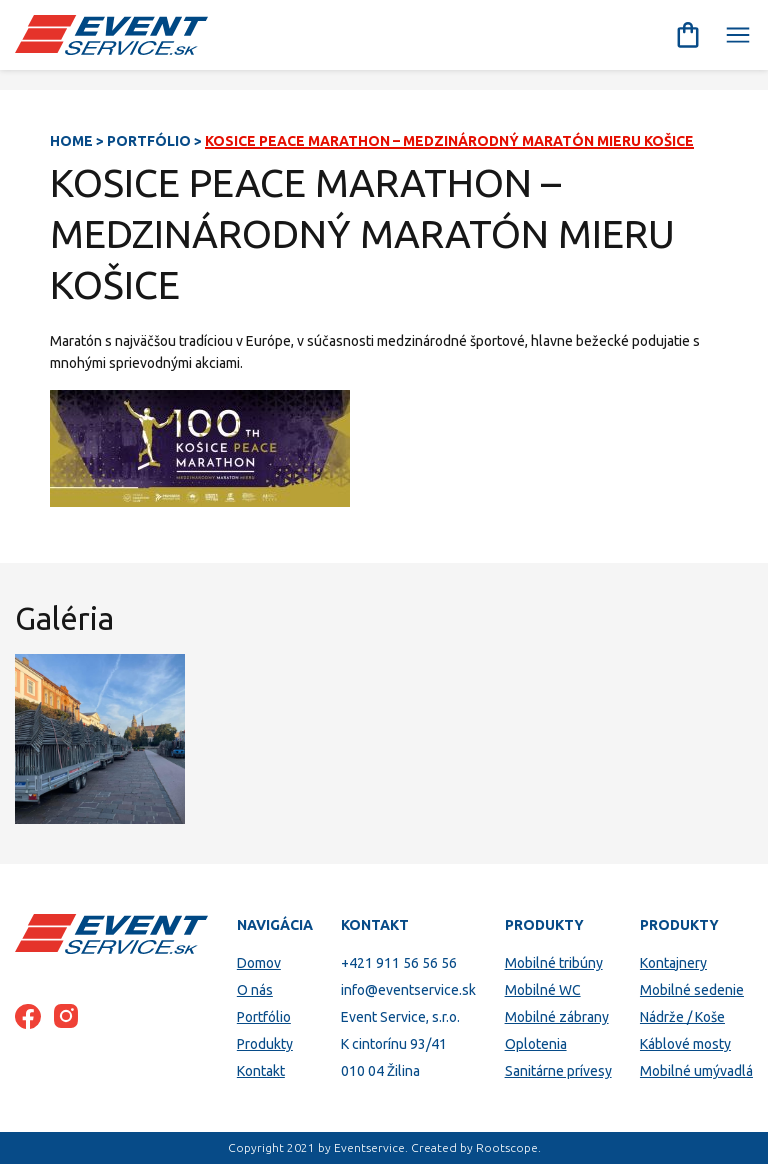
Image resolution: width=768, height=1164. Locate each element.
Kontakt (261, 1071)
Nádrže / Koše (682, 1017)
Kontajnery (673, 963)
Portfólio (149, 141)
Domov (259, 963)
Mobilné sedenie (692, 990)
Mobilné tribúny (554, 963)
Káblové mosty (685, 1044)
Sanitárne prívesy (558, 1071)
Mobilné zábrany (557, 1017)
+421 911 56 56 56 (399, 963)
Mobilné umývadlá (696, 1071)
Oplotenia (536, 1044)
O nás (255, 990)
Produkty (265, 1044)
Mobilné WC (543, 990)
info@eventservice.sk (408, 990)
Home (71, 141)
